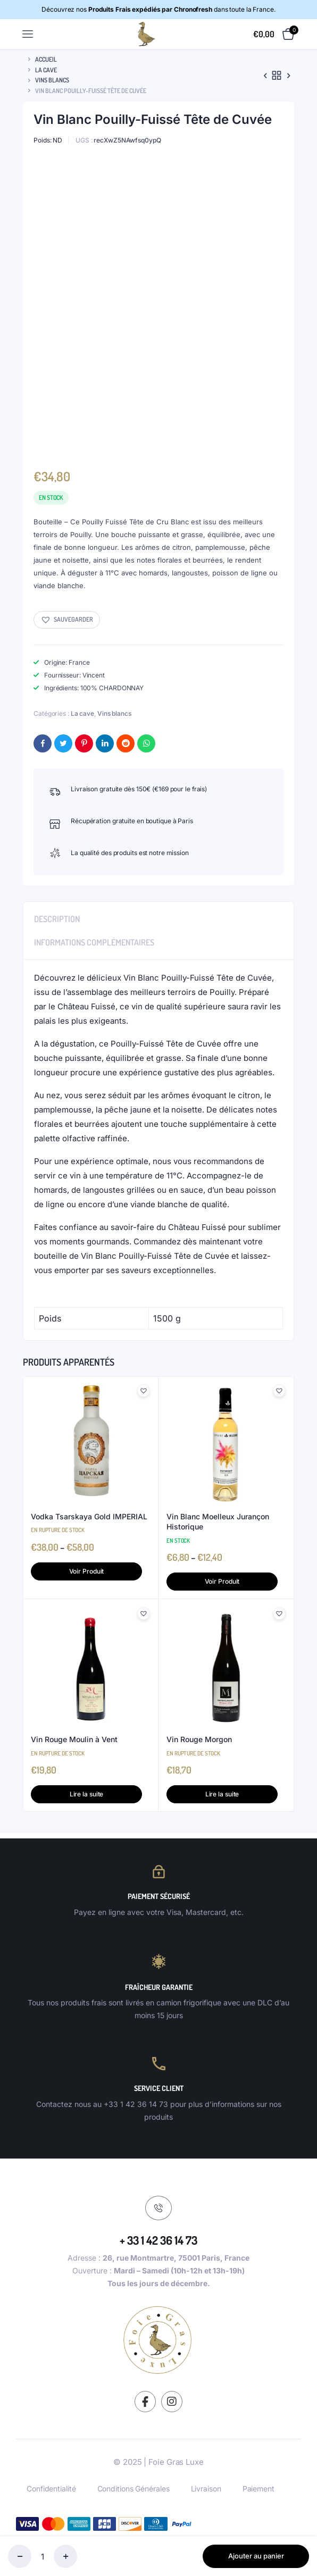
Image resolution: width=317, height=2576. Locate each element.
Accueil (46, 59)
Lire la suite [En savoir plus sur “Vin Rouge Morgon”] (222, 1794)
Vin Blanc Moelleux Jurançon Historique (217, 1522)
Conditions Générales (133, 2488)
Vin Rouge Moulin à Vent (74, 1739)
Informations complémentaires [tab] (94, 942)
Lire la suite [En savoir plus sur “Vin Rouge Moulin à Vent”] (87, 1794)
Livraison (206, 2488)
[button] (67, 620)
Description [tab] (57, 919)
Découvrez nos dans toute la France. (158, 9)
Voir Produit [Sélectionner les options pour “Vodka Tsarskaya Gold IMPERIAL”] (86, 1571)
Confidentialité (51, 2488)
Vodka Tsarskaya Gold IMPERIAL (89, 1516)
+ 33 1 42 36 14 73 (158, 2239)
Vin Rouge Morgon (199, 1739)
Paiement (258, 2488)
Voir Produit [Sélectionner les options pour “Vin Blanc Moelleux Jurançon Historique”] (222, 1581)
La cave (46, 70)
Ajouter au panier (256, 2556)
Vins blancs (52, 80)
